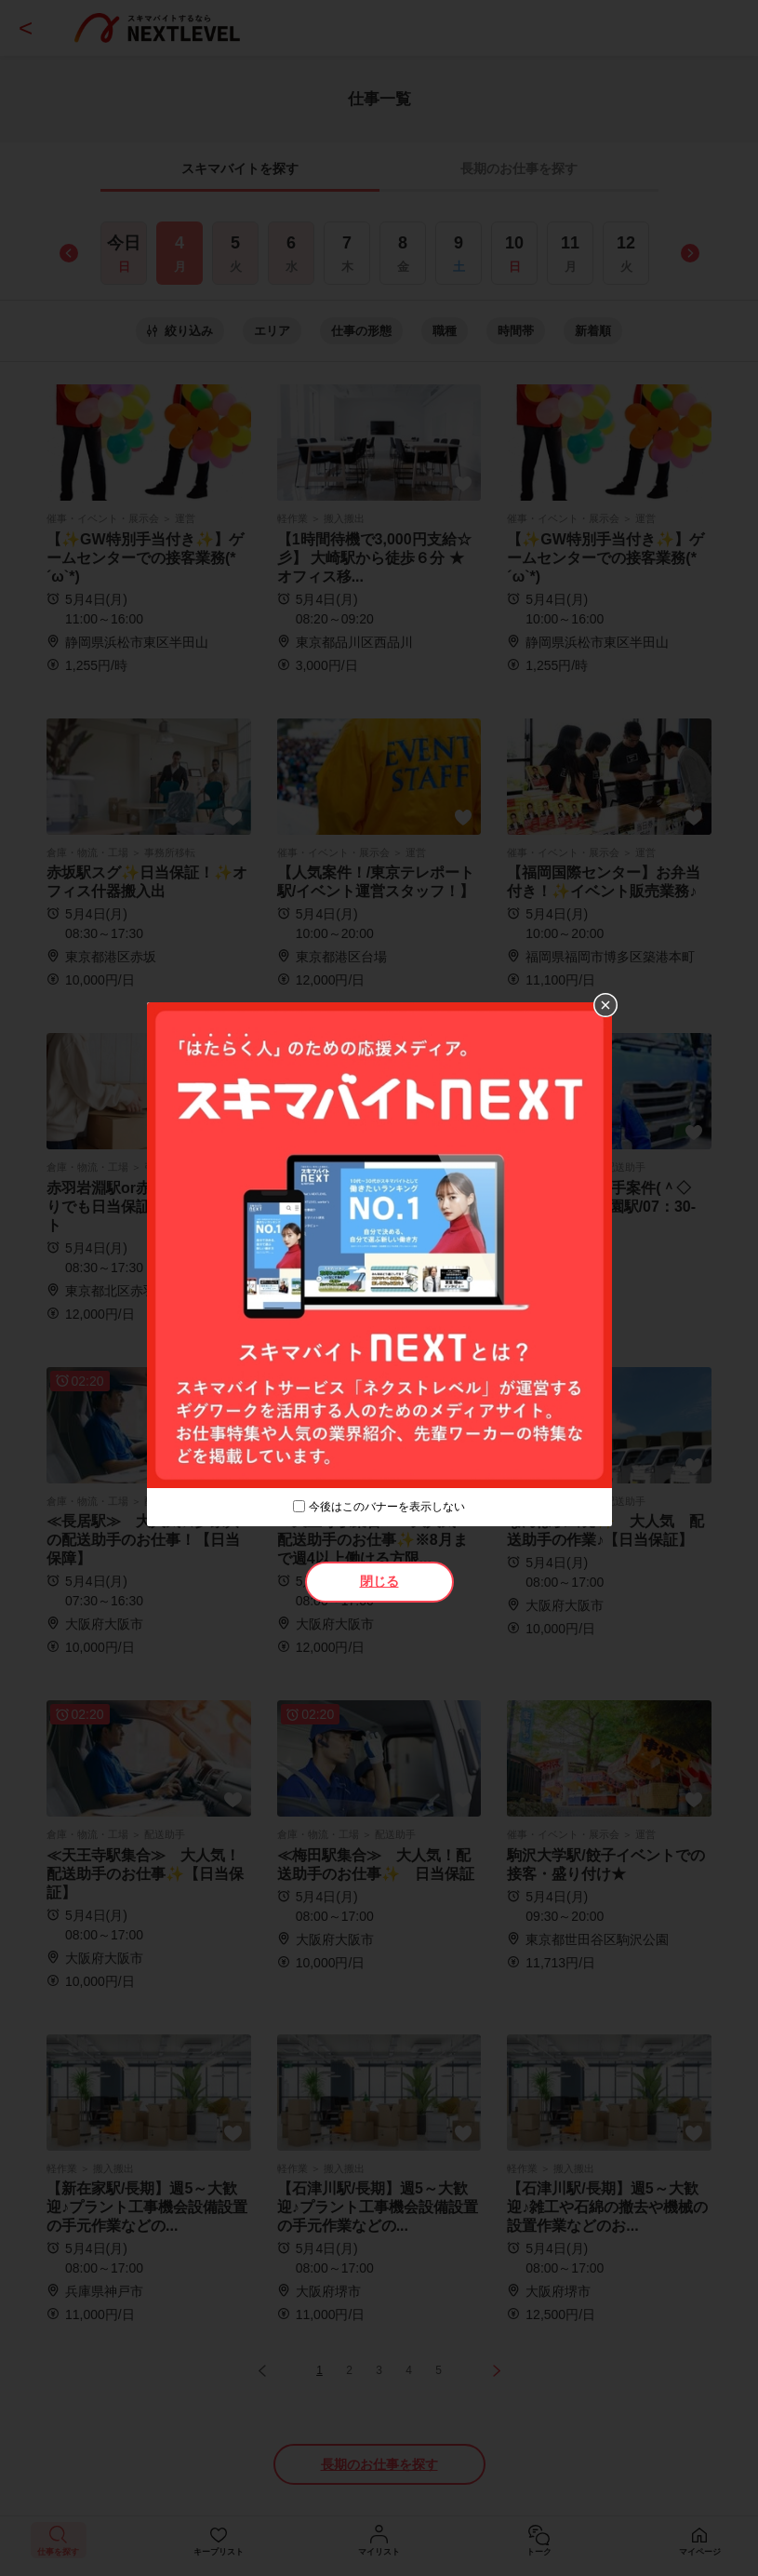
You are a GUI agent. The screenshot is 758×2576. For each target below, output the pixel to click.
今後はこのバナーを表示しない (387, 1506)
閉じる (379, 1581)
